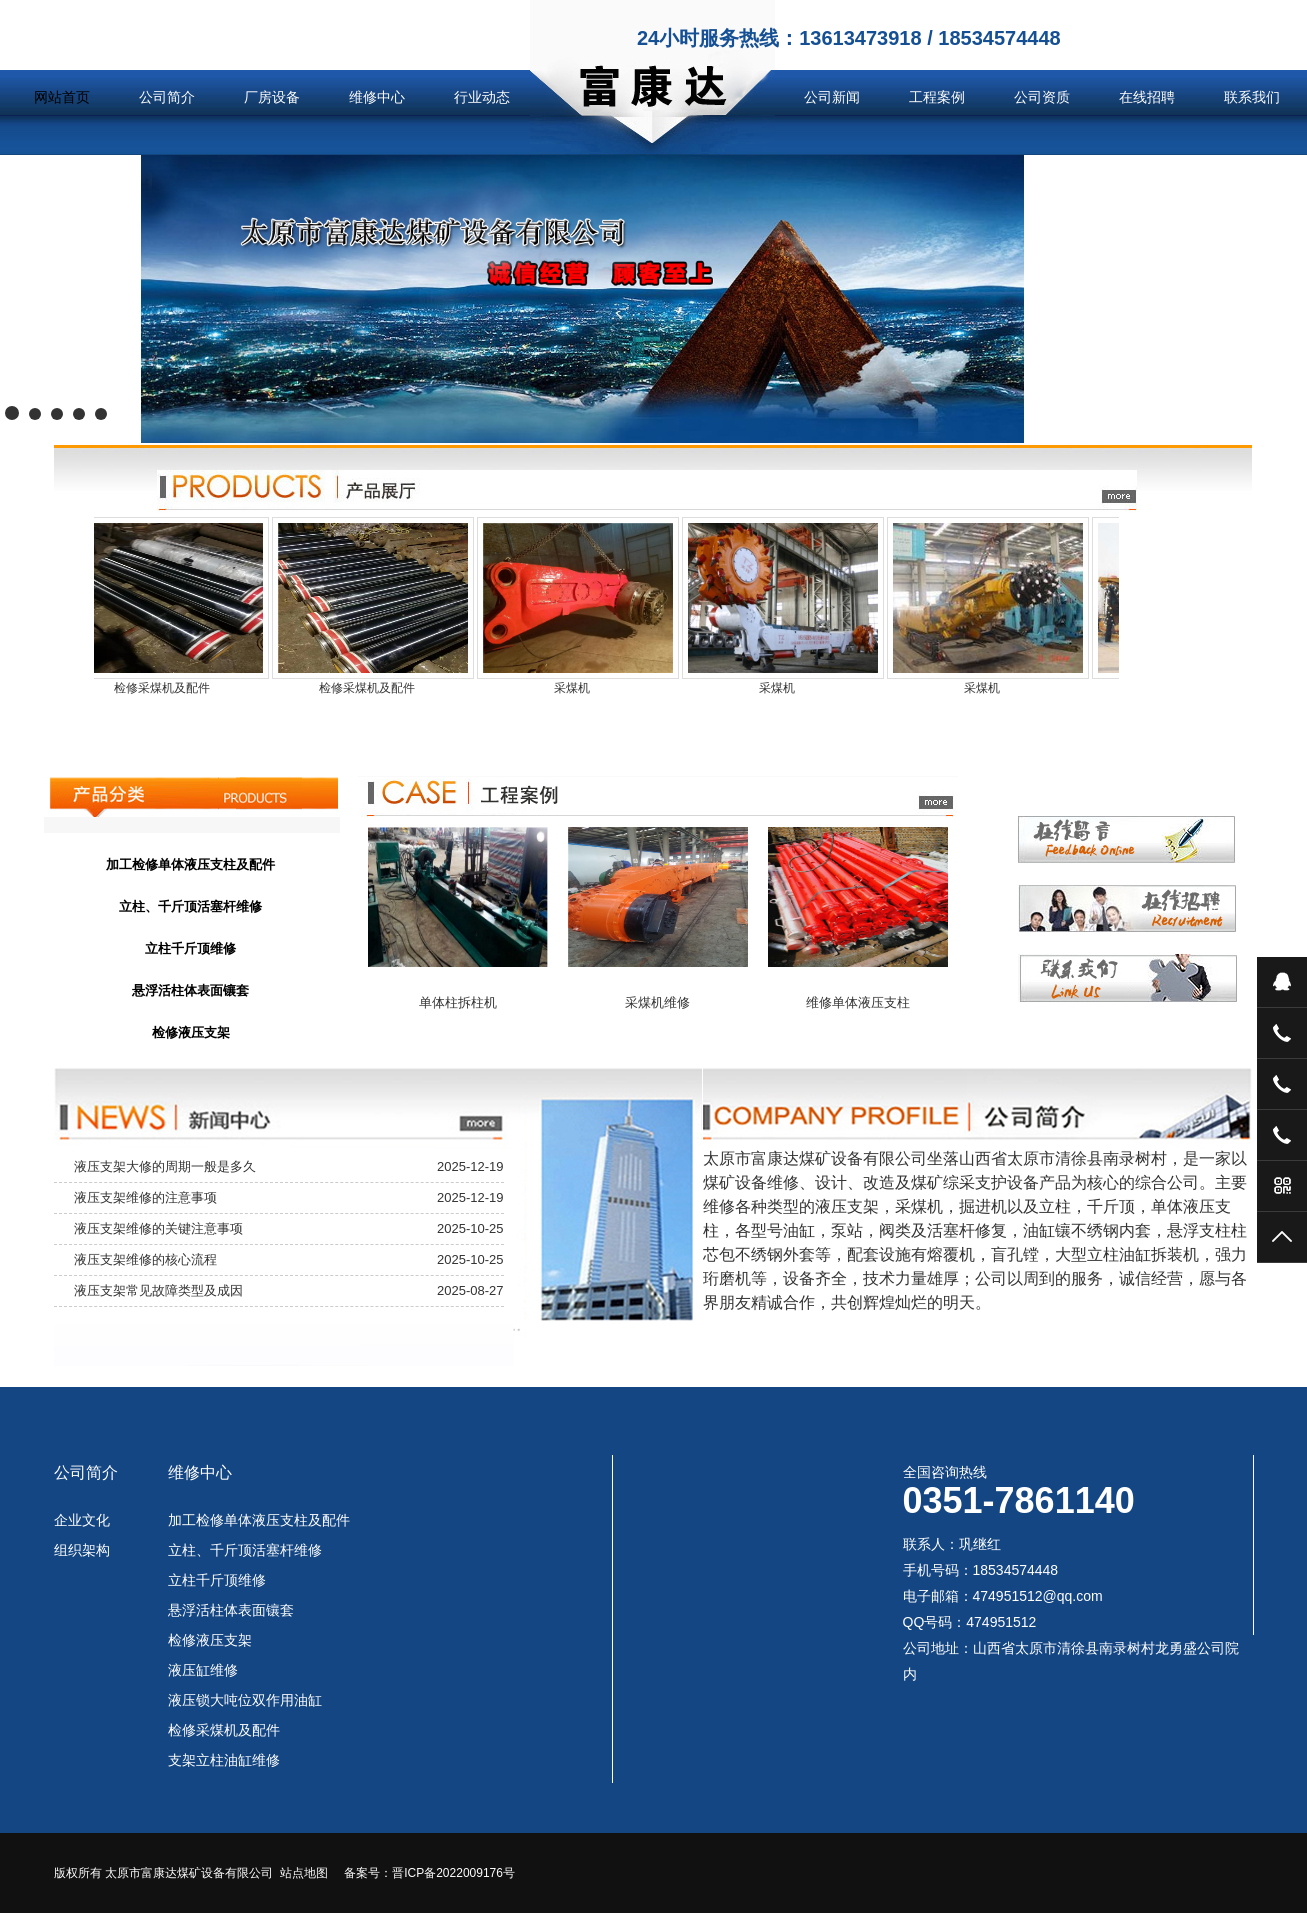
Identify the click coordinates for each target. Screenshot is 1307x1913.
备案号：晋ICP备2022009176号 (429, 1873)
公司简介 (167, 97)
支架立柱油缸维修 (224, 1760)
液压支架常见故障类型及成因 (158, 1290)
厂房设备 (272, 97)
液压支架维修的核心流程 (145, 1259)
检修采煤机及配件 (224, 1730)
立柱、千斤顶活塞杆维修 (245, 1550)
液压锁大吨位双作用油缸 (245, 1700)
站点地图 (304, 1873)
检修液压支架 (210, 1640)
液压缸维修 (203, 1670)
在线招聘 (1147, 97)
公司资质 (1042, 97)
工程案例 (937, 97)
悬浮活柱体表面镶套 (231, 1610)
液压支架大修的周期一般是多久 (165, 1166)
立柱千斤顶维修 (217, 1580)
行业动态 (482, 97)
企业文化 (82, 1520)
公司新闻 (832, 97)
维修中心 (377, 97)
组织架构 (82, 1550)
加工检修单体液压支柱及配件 (259, 1520)
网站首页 (62, 97)
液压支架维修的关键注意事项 (158, 1228)
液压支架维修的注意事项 (145, 1197)
